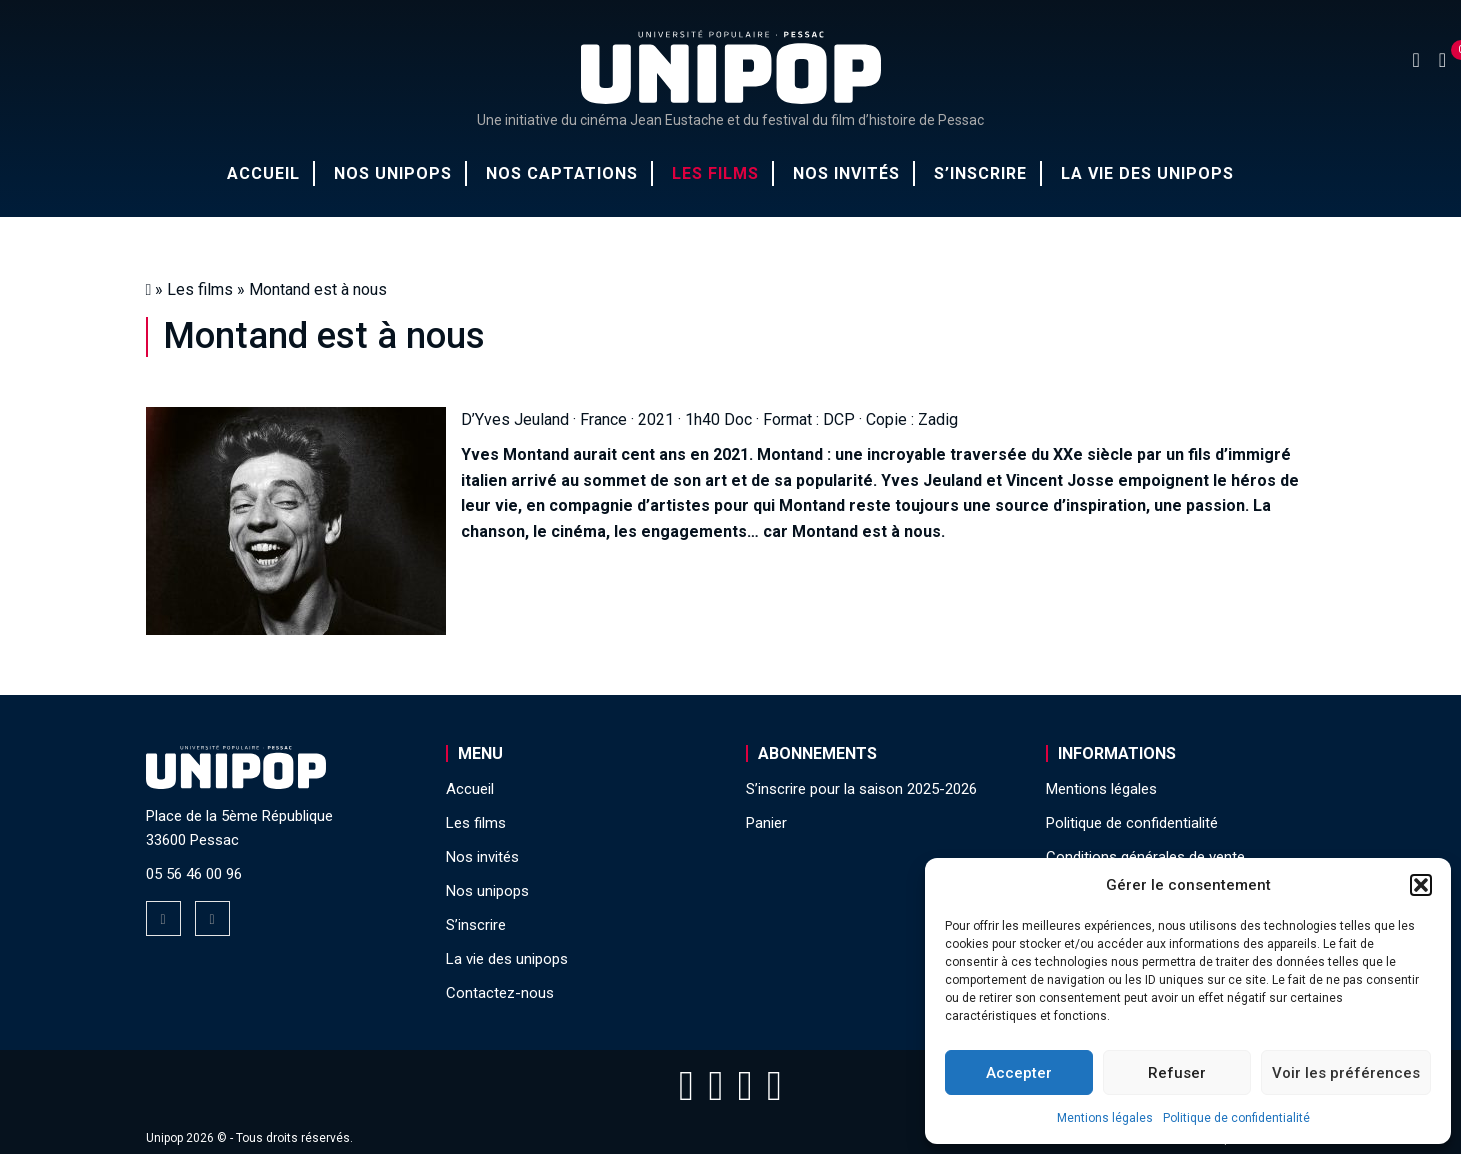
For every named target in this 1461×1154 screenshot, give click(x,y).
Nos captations (562, 173)
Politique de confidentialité (1236, 1118)
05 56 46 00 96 (194, 874)
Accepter (1019, 1073)
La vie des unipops (1147, 173)
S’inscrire (980, 173)
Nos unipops (393, 173)
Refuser (1177, 1073)
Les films (715, 173)
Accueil (263, 173)
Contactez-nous (500, 993)
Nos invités (846, 173)
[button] (1421, 885)
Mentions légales (1105, 1118)
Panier (766, 823)
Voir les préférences (1346, 1073)
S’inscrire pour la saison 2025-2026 (861, 789)
